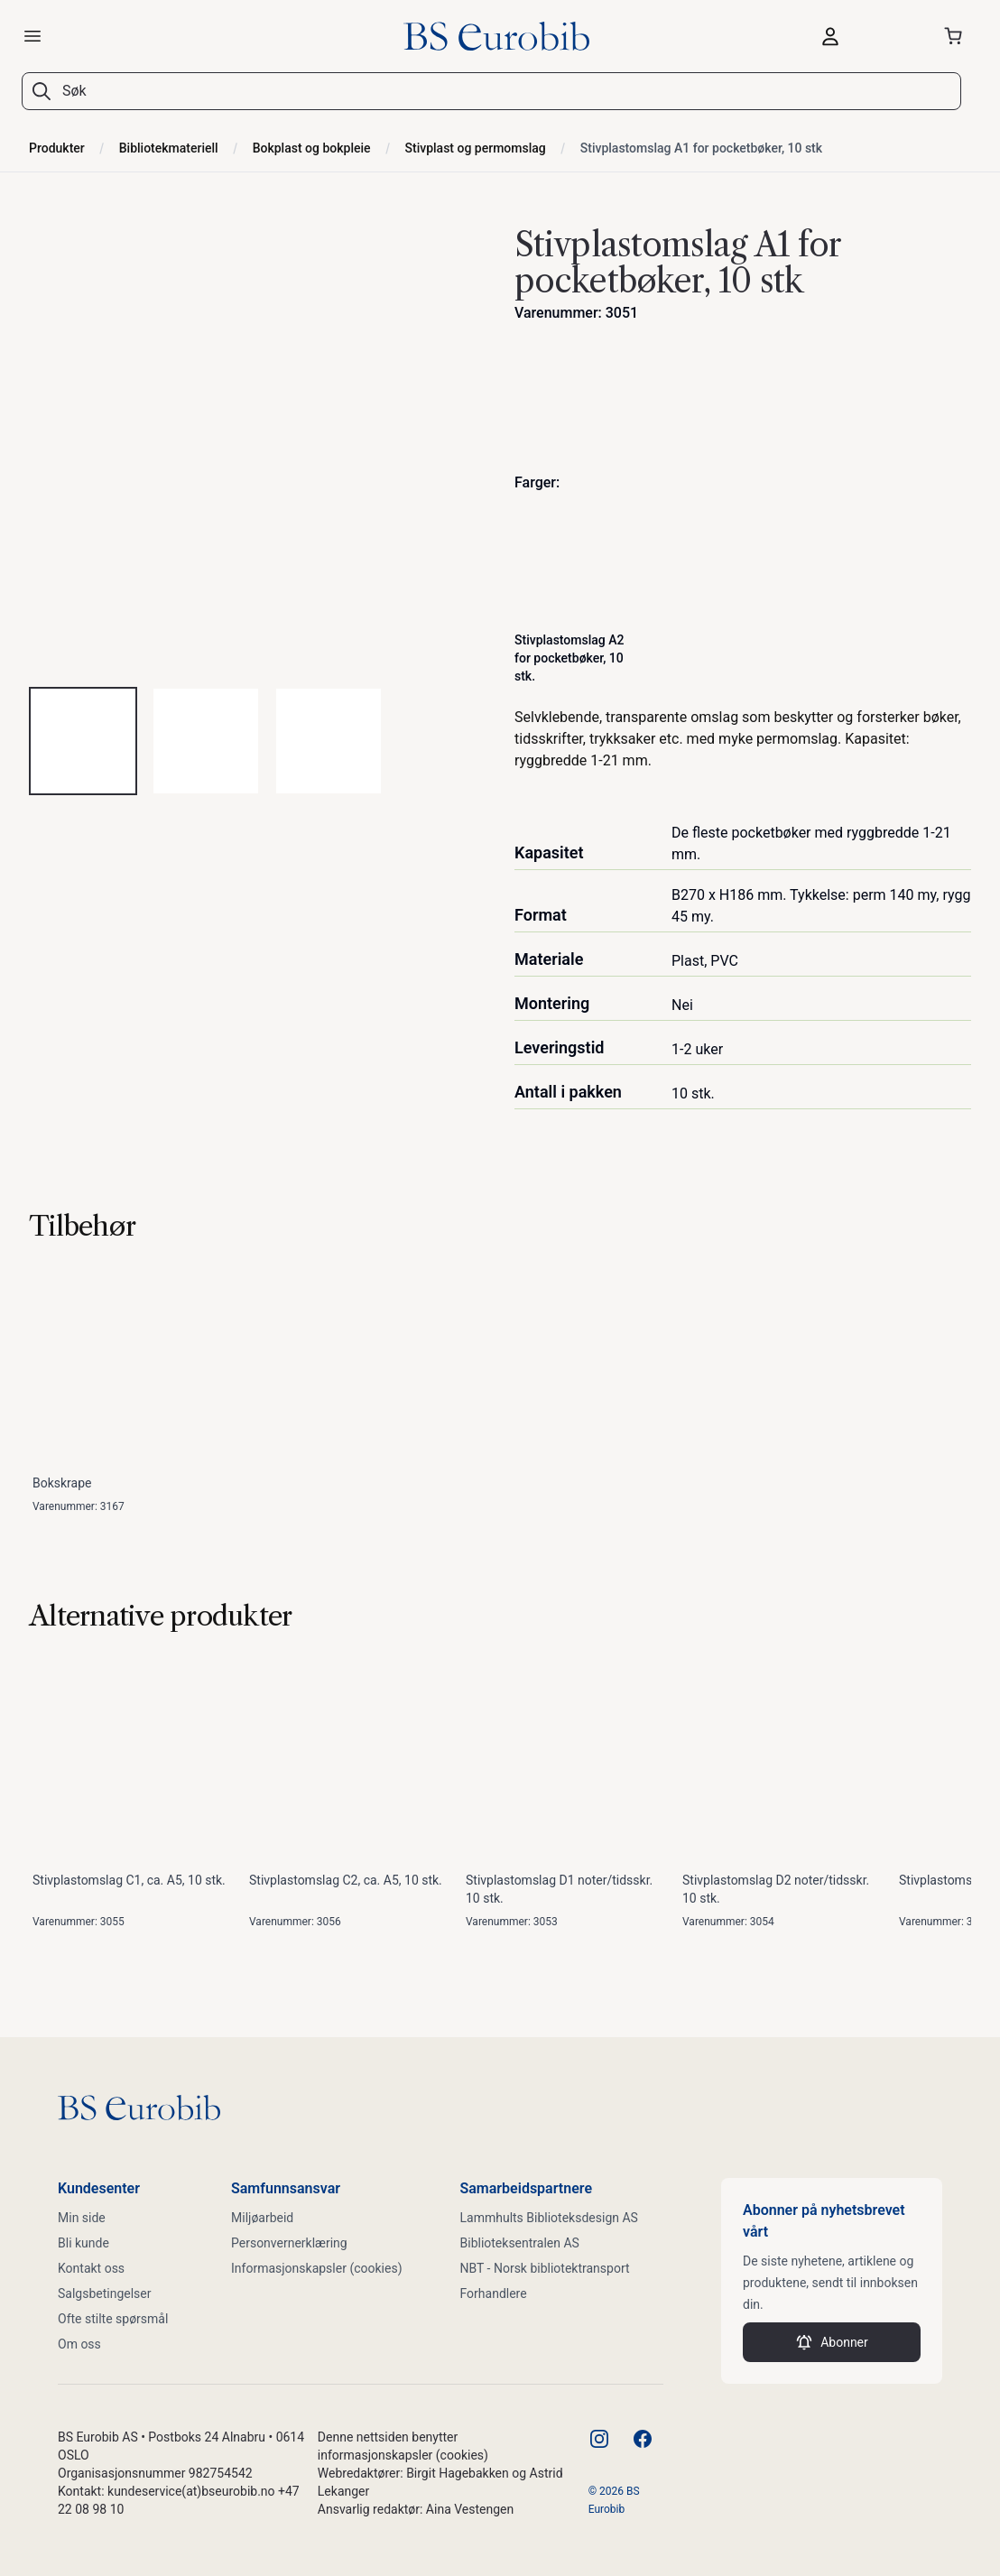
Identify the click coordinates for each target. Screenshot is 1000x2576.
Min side (82, 2217)
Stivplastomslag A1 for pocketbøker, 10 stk (701, 148)
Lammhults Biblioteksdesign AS (549, 2217)
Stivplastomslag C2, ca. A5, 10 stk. (345, 1880)
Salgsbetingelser (105, 2293)
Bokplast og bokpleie (312, 148)
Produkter (57, 148)
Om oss (79, 2344)
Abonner (831, 2342)
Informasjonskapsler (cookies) (317, 2268)
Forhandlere (493, 2293)
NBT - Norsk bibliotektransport (545, 2268)
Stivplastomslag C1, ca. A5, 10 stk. (129, 1880)
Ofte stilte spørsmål (113, 2319)
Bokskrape (62, 1483)
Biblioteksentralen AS (519, 2243)
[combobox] (500, 91)
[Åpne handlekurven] (956, 36)
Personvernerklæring (289, 2243)
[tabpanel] (257, 444)
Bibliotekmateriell (168, 148)
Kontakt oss (91, 2268)
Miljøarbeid (262, 2217)
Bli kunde (83, 2243)
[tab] (83, 741)
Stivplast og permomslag (475, 148)
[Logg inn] (862, 36)
